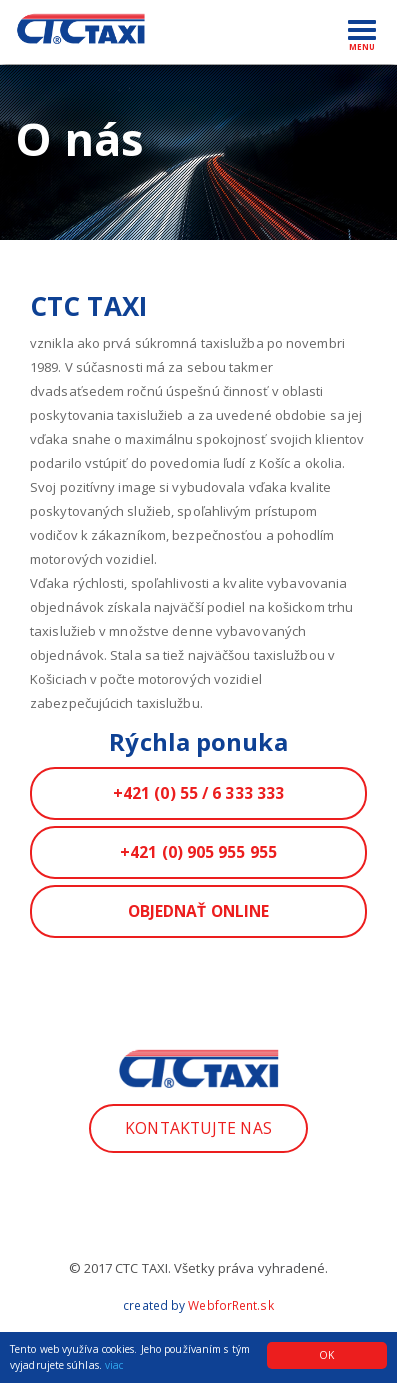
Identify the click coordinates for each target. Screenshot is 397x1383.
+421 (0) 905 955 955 (198, 852)
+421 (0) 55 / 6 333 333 (198, 793)
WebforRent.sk (230, 1305)
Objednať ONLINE (199, 911)
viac (114, 1365)
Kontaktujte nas (198, 1128)
